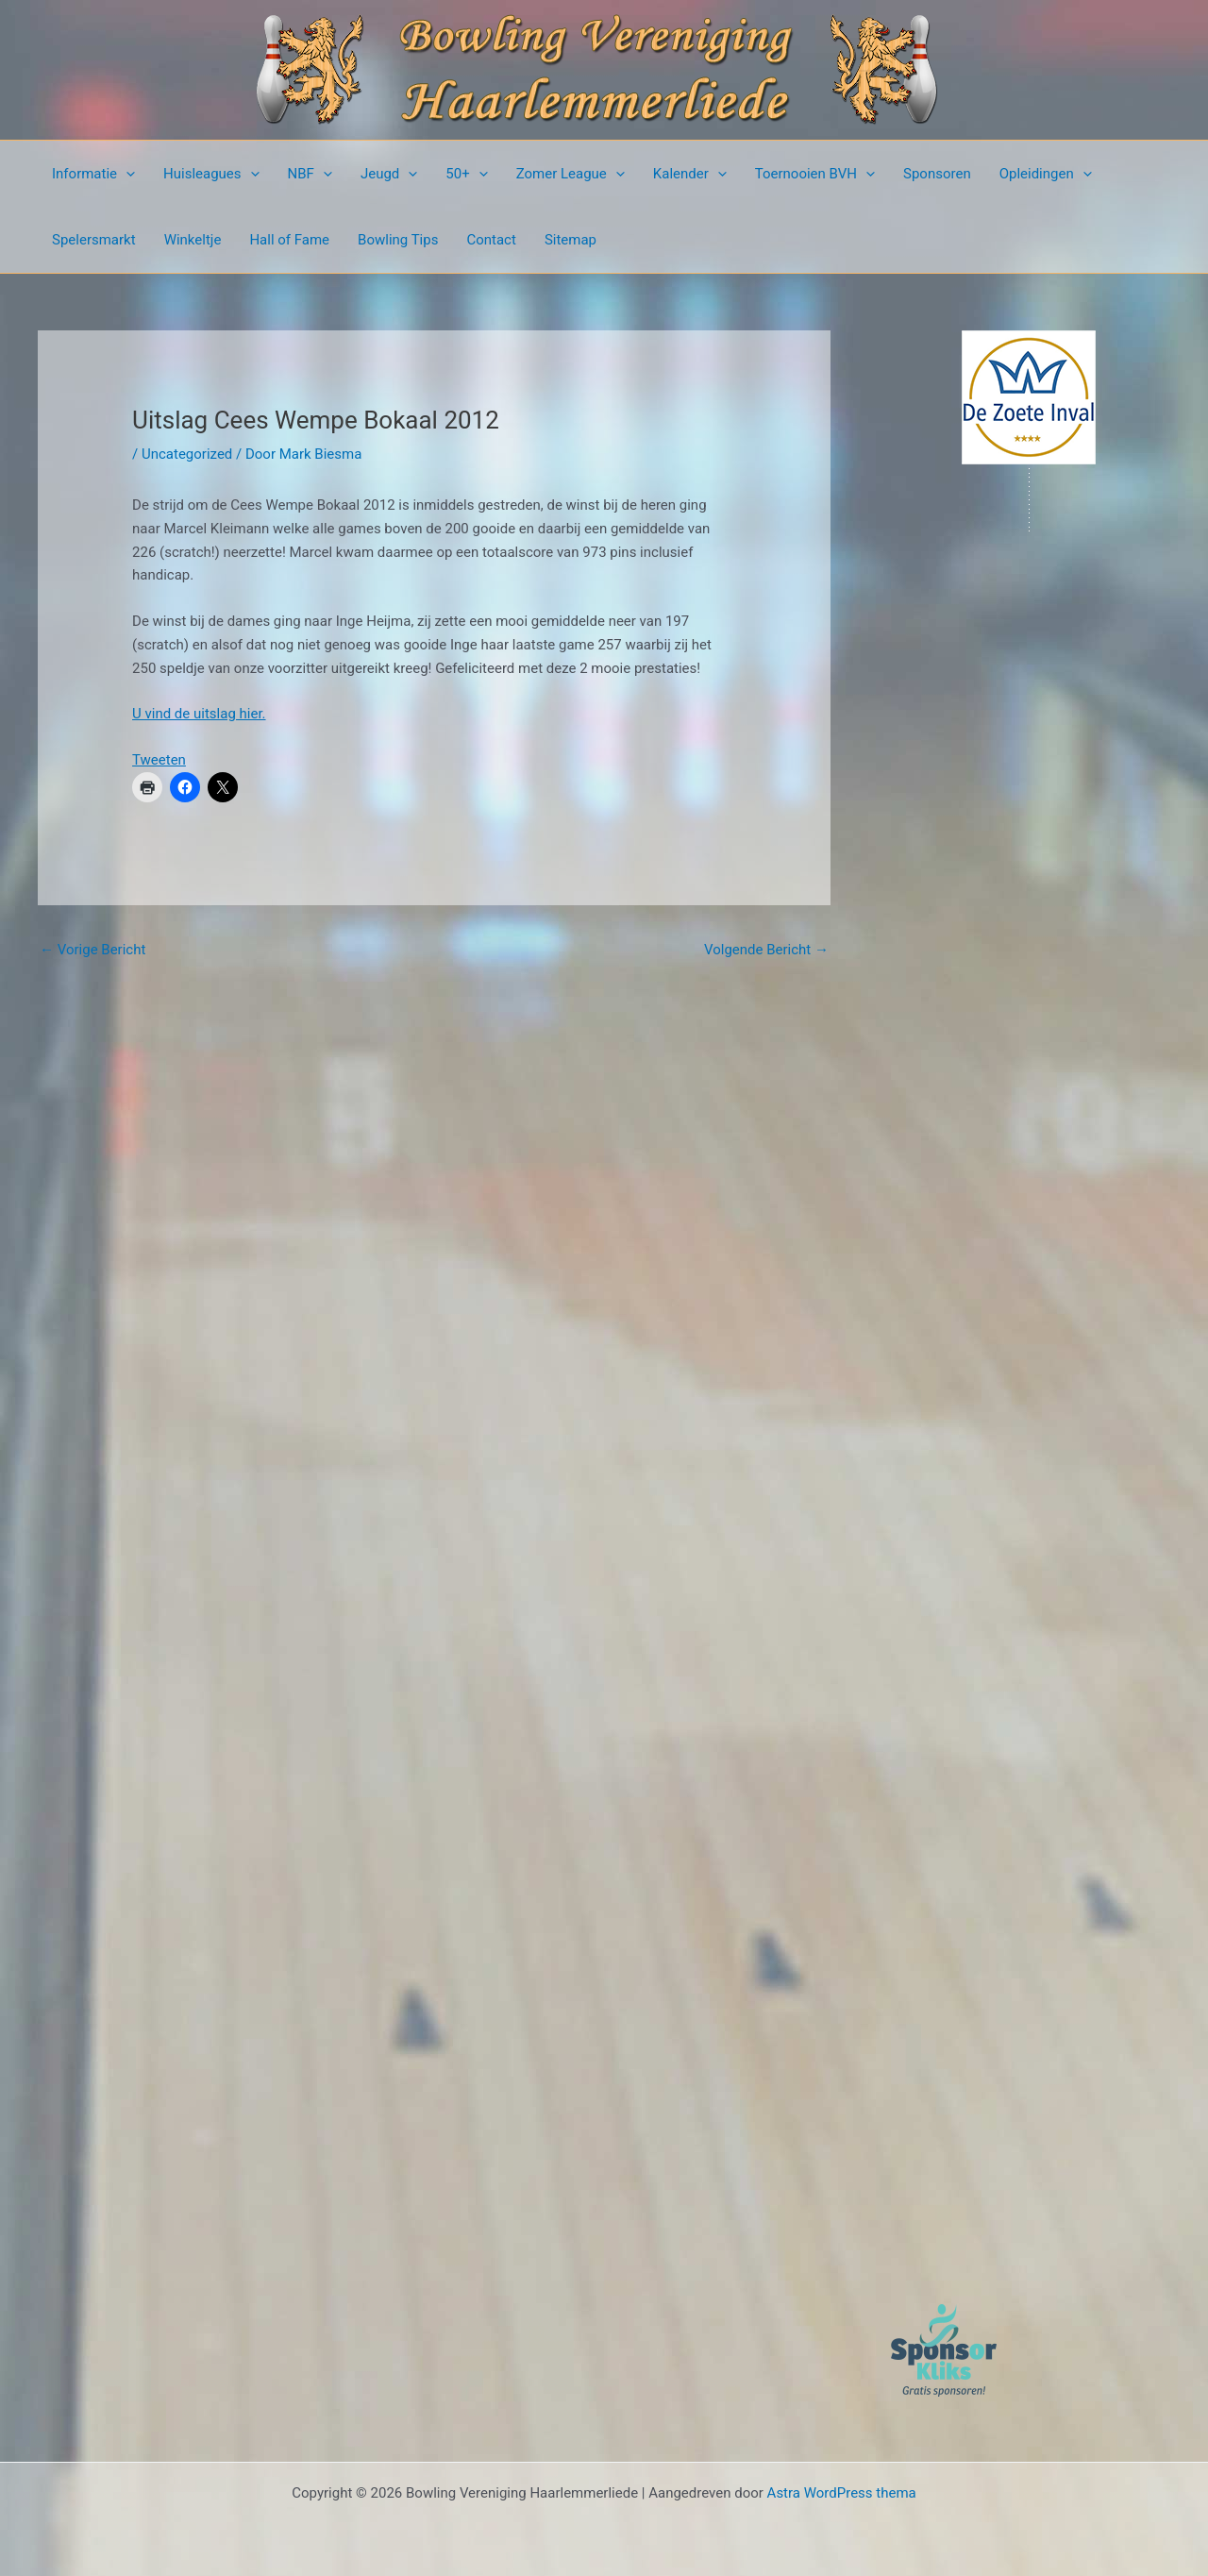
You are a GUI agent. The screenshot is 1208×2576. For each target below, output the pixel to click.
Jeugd (389, 174)
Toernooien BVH (815, 174)
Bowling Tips (398, 239)
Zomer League (570, 174)
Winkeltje (193, 239)
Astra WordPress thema (841, 2492)
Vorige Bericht (92, 949)
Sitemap (570, 239)
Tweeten (159, 759)
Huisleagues (211, 174)
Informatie (93, 174)
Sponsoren (937, 173)
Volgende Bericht (766, 949)
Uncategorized (187, 454)
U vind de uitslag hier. (198, 713)
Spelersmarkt (94, 239)
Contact (490, 239)
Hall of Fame (289, 239)
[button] (126, 174)
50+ (466, 174)
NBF (310, 174)
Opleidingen (1045, 174)
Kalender (690, 174)
